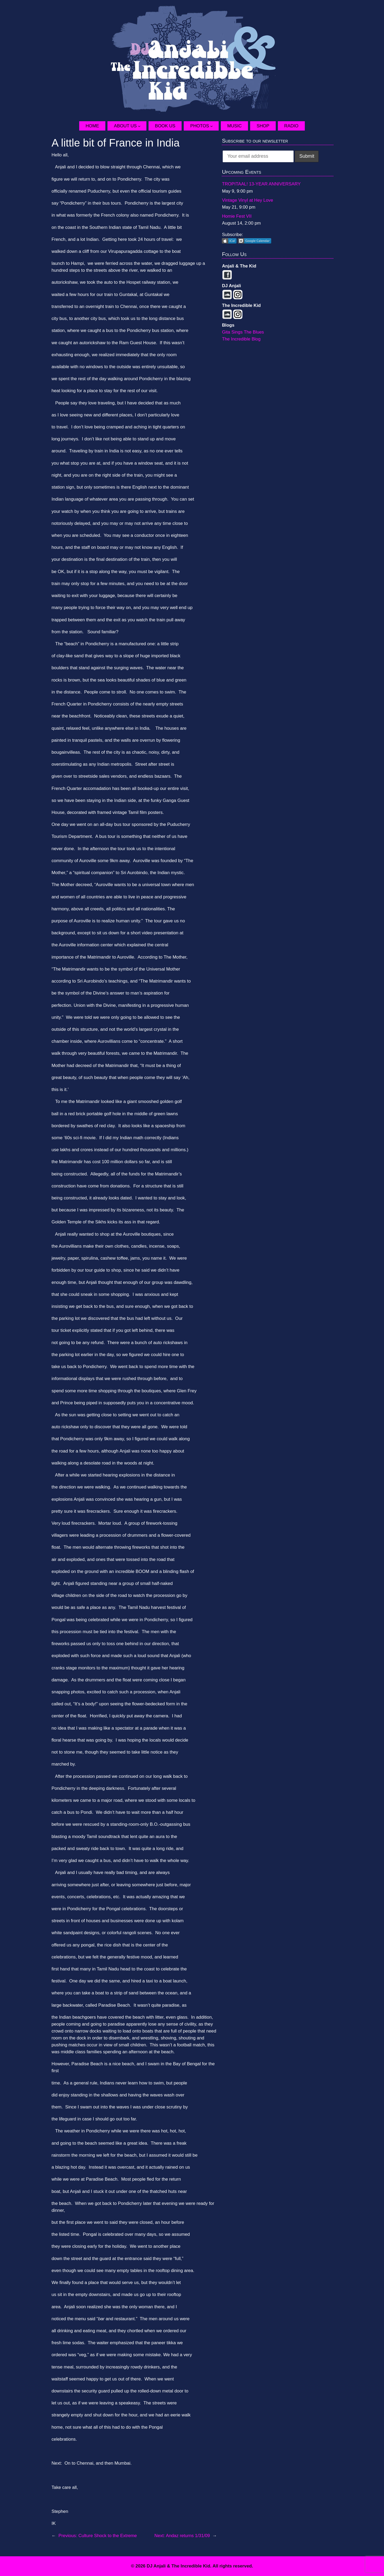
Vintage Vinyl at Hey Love (247, 200)
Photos (199, 125)
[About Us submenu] (142, 125)
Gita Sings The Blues (243, 332)
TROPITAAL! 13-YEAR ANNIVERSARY (261, 183)
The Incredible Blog (241, 339)
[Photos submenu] (214, 125)
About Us (125, 125)
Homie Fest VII (236, 216)
